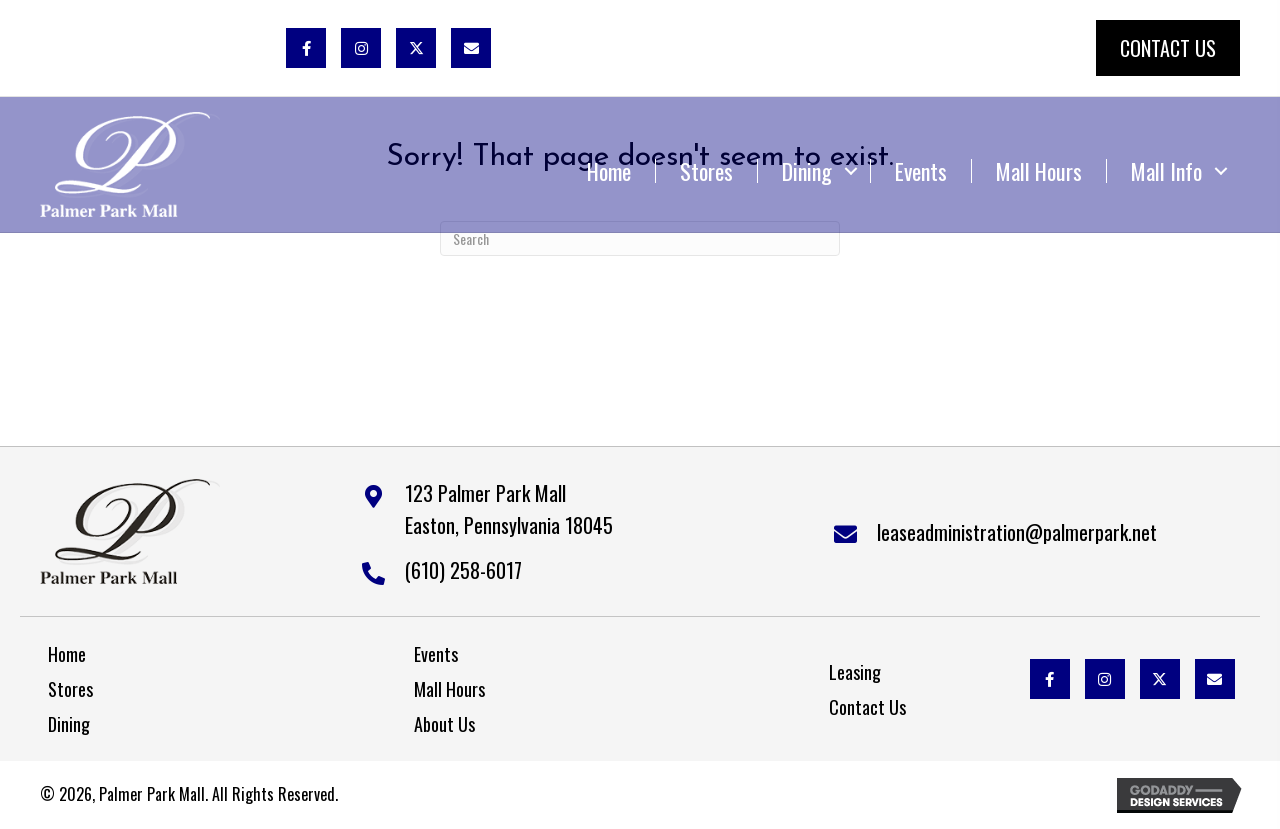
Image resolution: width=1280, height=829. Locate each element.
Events (921, 171)
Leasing (855, 672)
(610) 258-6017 (463, 570)
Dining (807, 171)
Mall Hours (1039, 171)
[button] (306, 48)
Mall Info (1166, 171)
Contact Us (867, 707)
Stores (706, 171)
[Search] (640, 238)
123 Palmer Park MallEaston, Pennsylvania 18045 (509, 509)
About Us (444, 724)
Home (609, 171)
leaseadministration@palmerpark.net (1017, 532)
